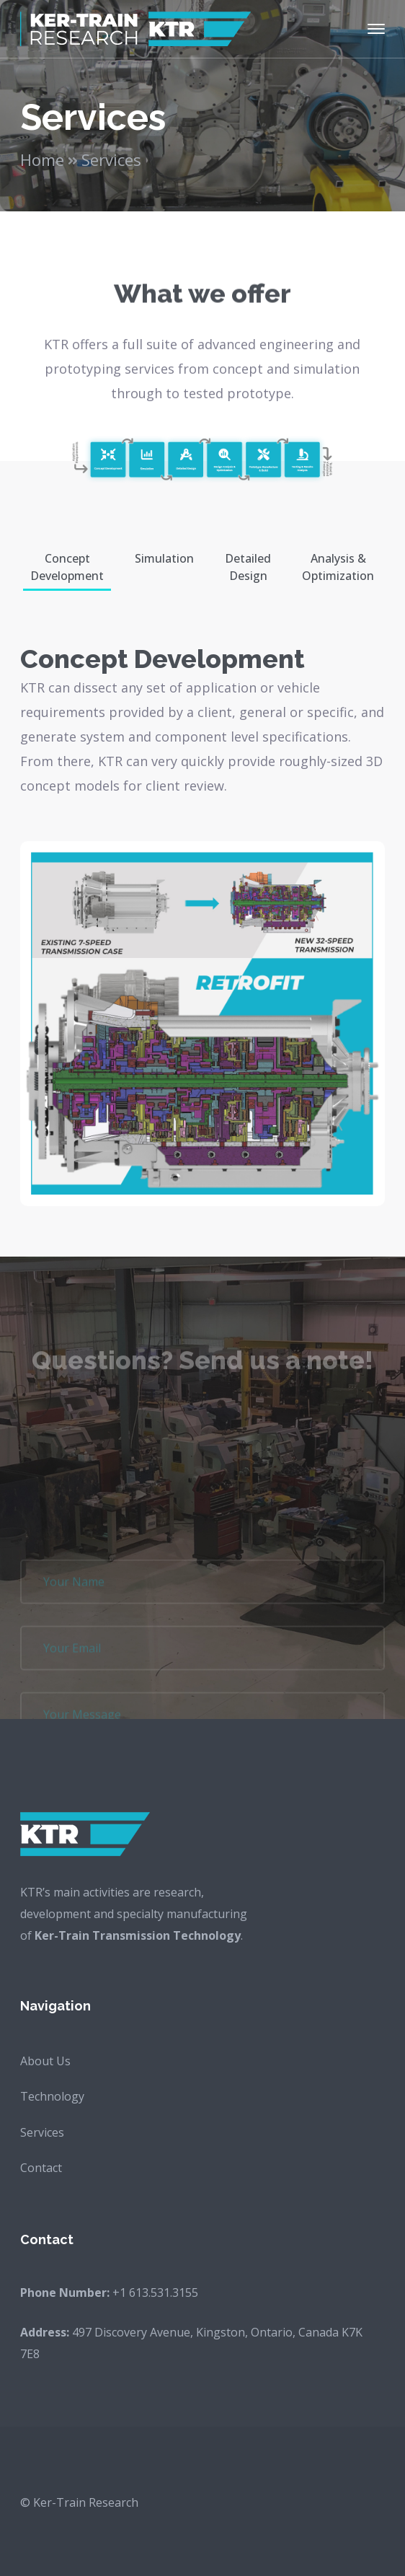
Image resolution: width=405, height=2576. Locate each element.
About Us (45, 2061)
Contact (41, 2168)
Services (42, 2132)
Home (42, 159)
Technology (52, 2096)
